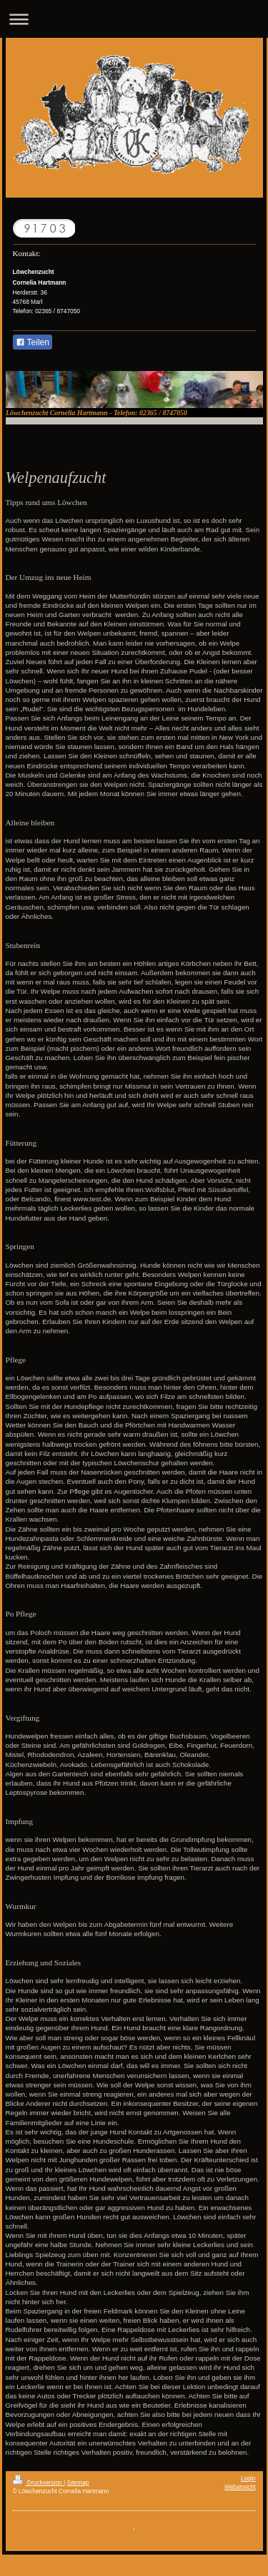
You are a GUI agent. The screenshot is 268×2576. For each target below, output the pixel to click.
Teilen (32, 342)
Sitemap (78, 2482)
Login (248, 2478)
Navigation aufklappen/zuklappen (134, 19)
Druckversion (38, 2482)
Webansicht (240, 2486)
